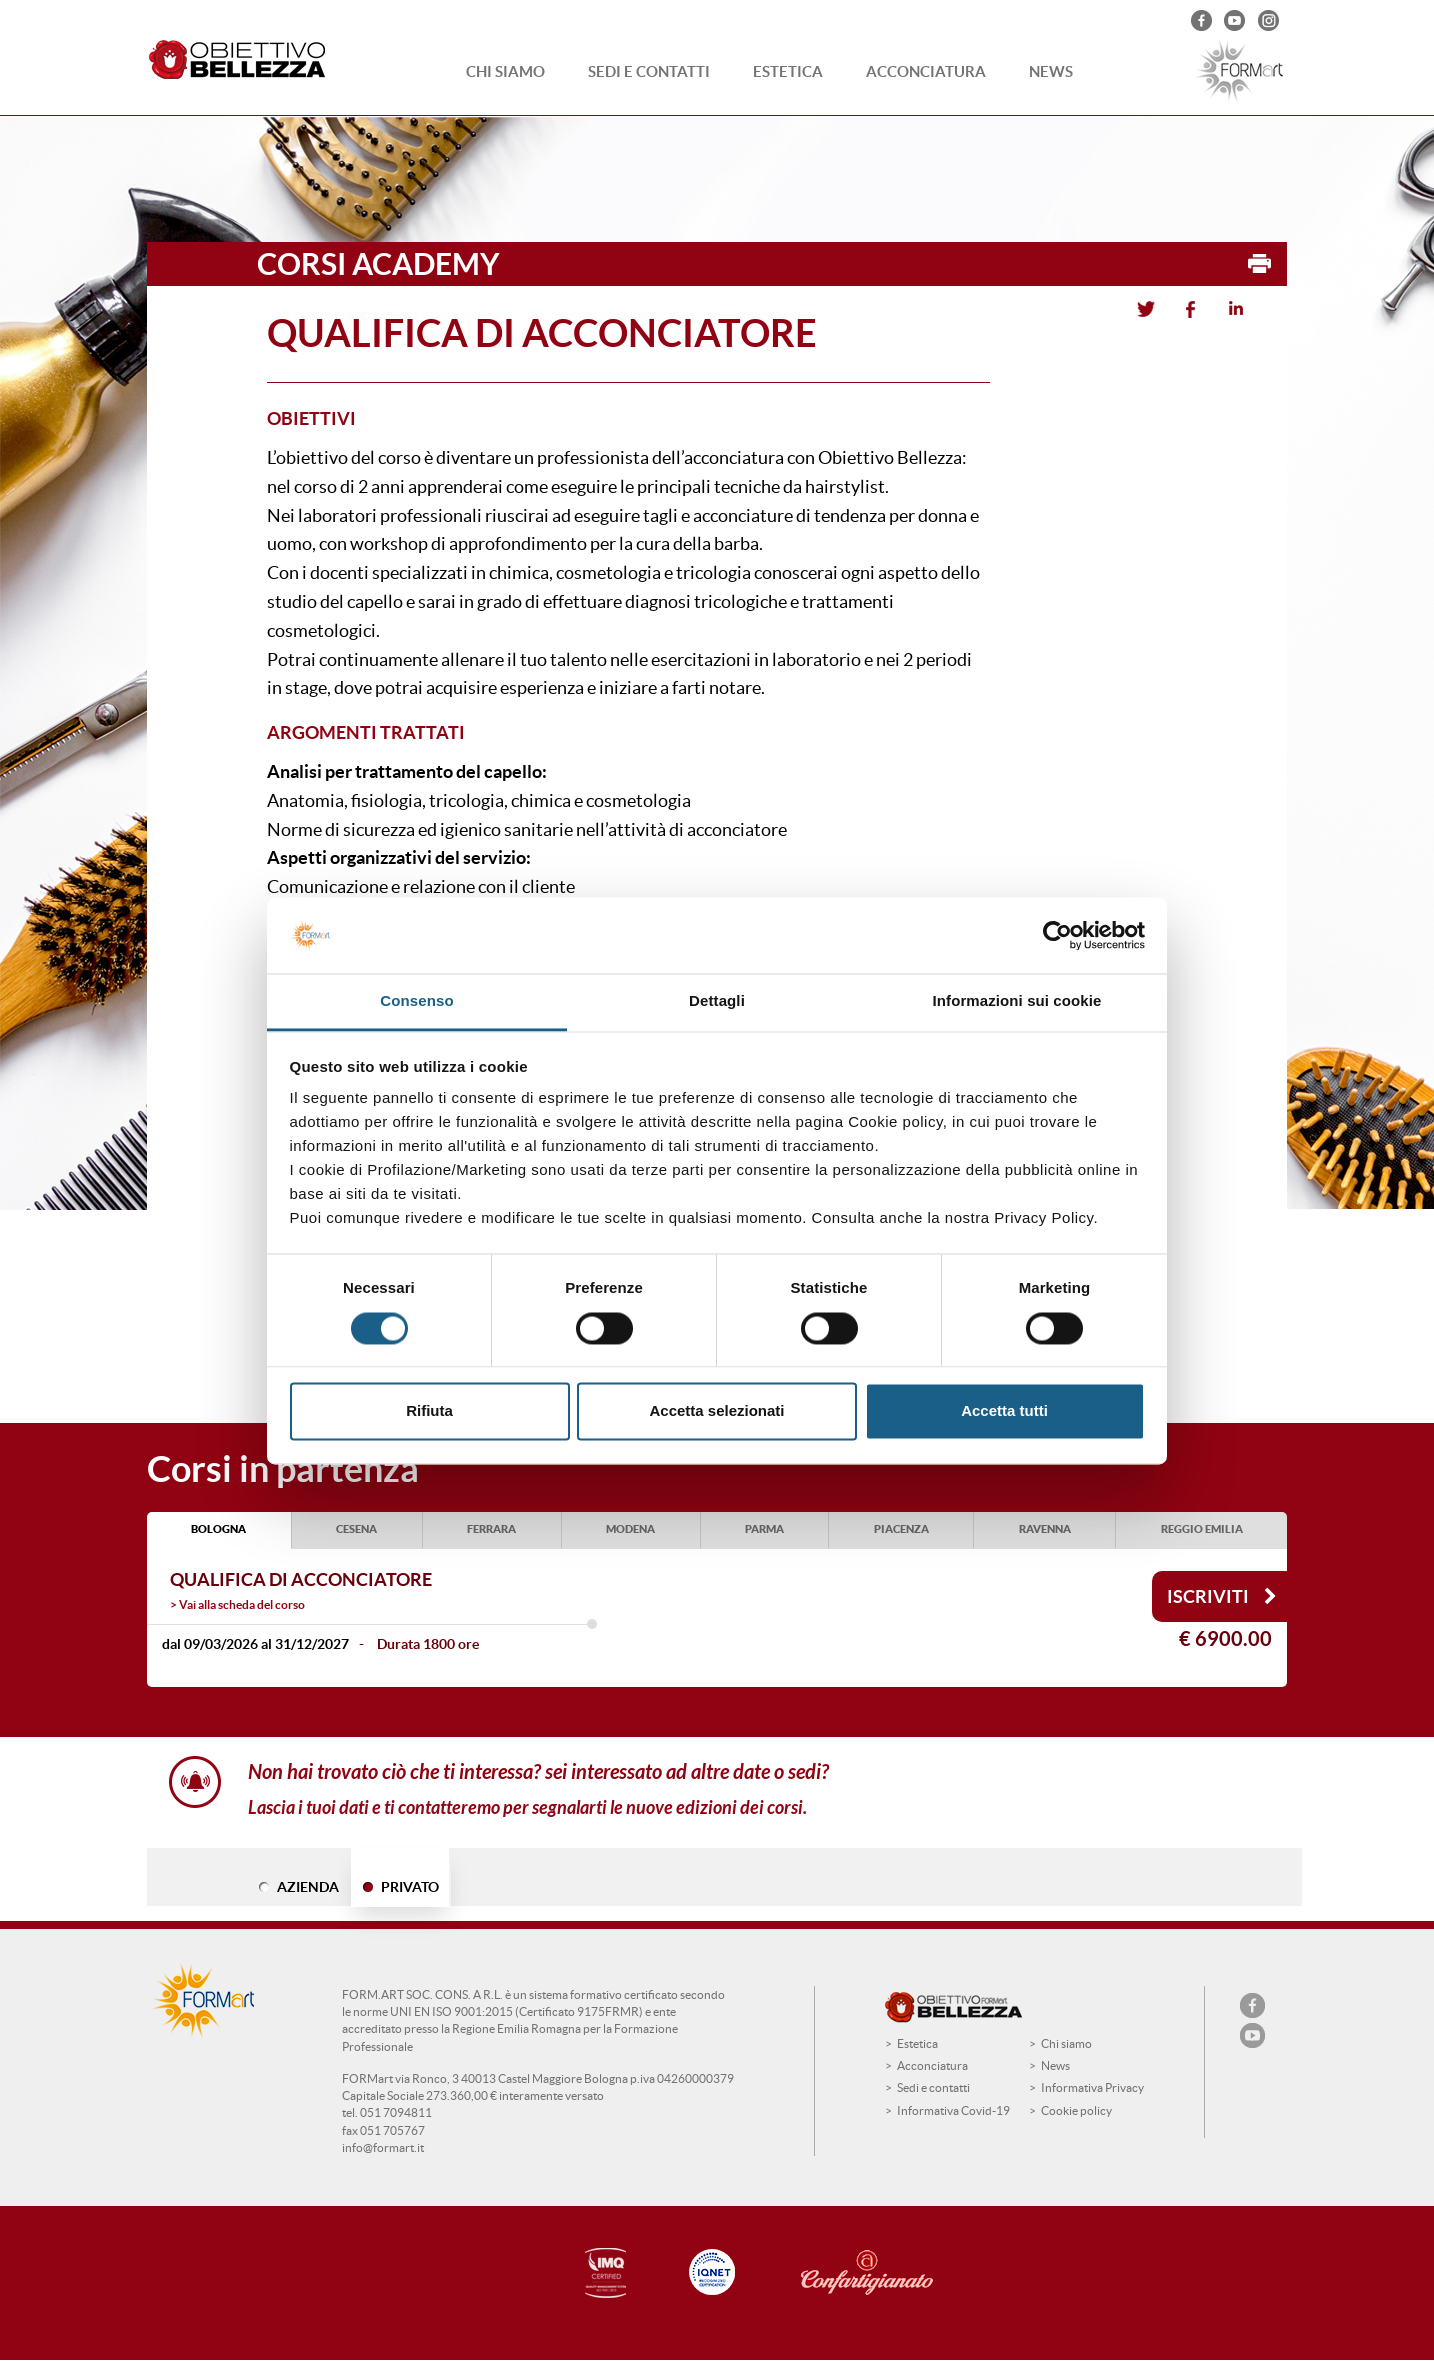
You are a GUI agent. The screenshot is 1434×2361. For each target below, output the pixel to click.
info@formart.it (383, 2147)
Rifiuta (429, 1411)
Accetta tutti (1004, 1411)
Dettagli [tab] (717, 1001)
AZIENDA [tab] (308, 1887)
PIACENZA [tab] (901, 1529)
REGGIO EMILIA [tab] (1202, 1529)
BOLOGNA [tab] (218, 1529)
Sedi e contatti (649, 71)
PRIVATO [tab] (410, 1887)
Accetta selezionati (716, 1411)
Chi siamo (505, 71)
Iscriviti (1222, 1596)
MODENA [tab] (630, 1529)
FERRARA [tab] (491, 1529)
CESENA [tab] (356, 1529)
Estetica (788, 71)
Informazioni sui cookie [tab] (1017, 1001)
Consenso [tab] (416, 1001)
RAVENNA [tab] (1045, 1529)
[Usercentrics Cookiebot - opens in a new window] (1057, 935)
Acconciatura (926, 71)
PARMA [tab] (764, 1529)
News (1051, 71)
